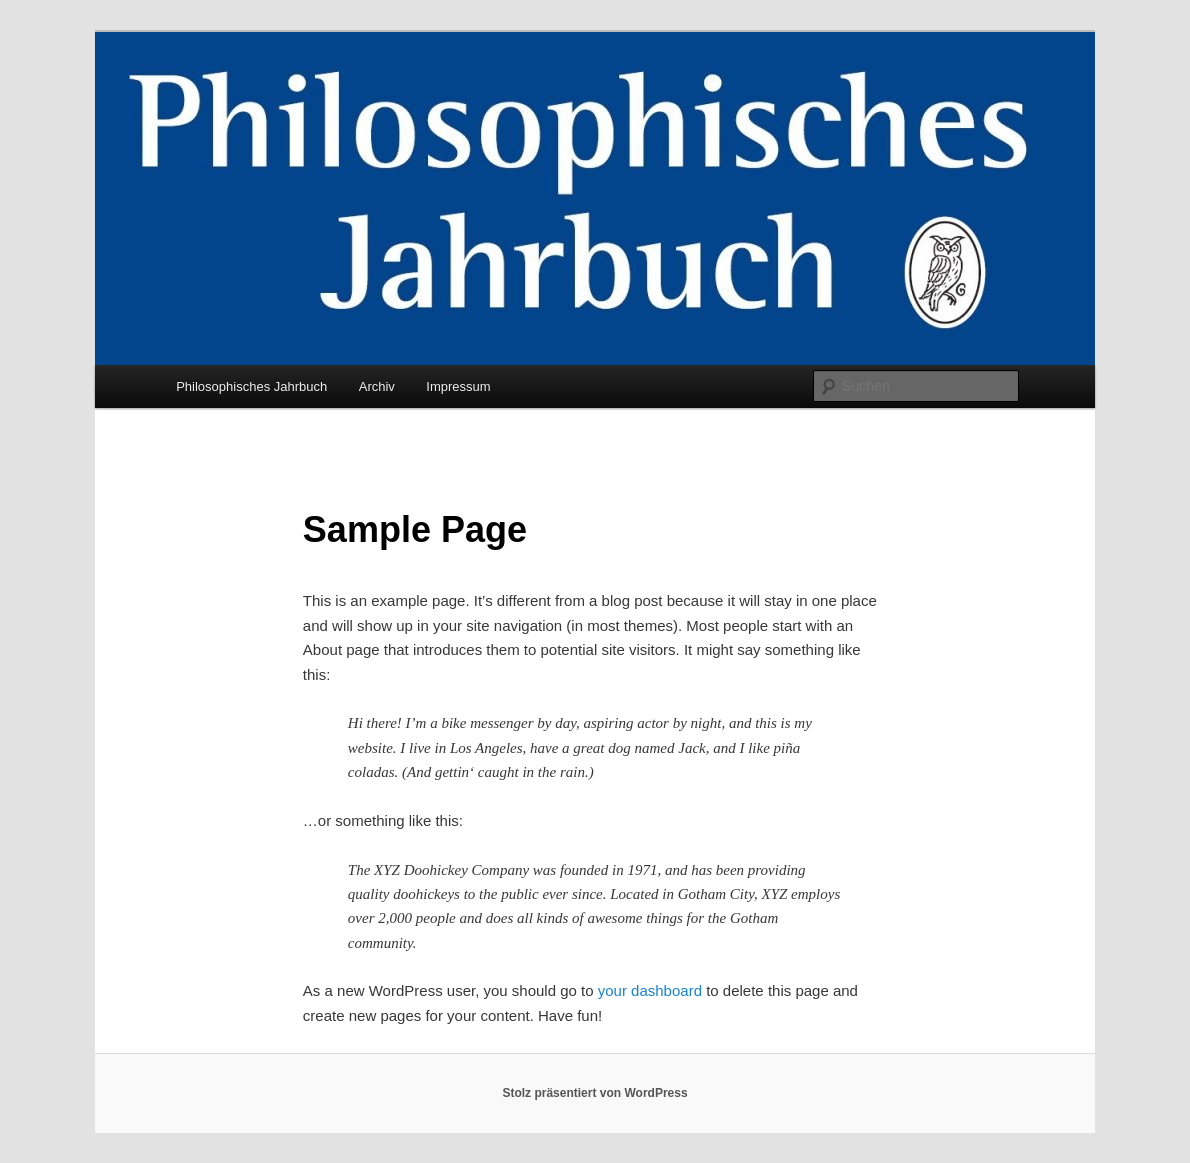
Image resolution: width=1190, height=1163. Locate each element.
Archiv (377, 386)
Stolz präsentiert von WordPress (594, 1093)
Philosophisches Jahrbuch (251, 386)
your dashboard (650, 990)
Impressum (458, 386)
